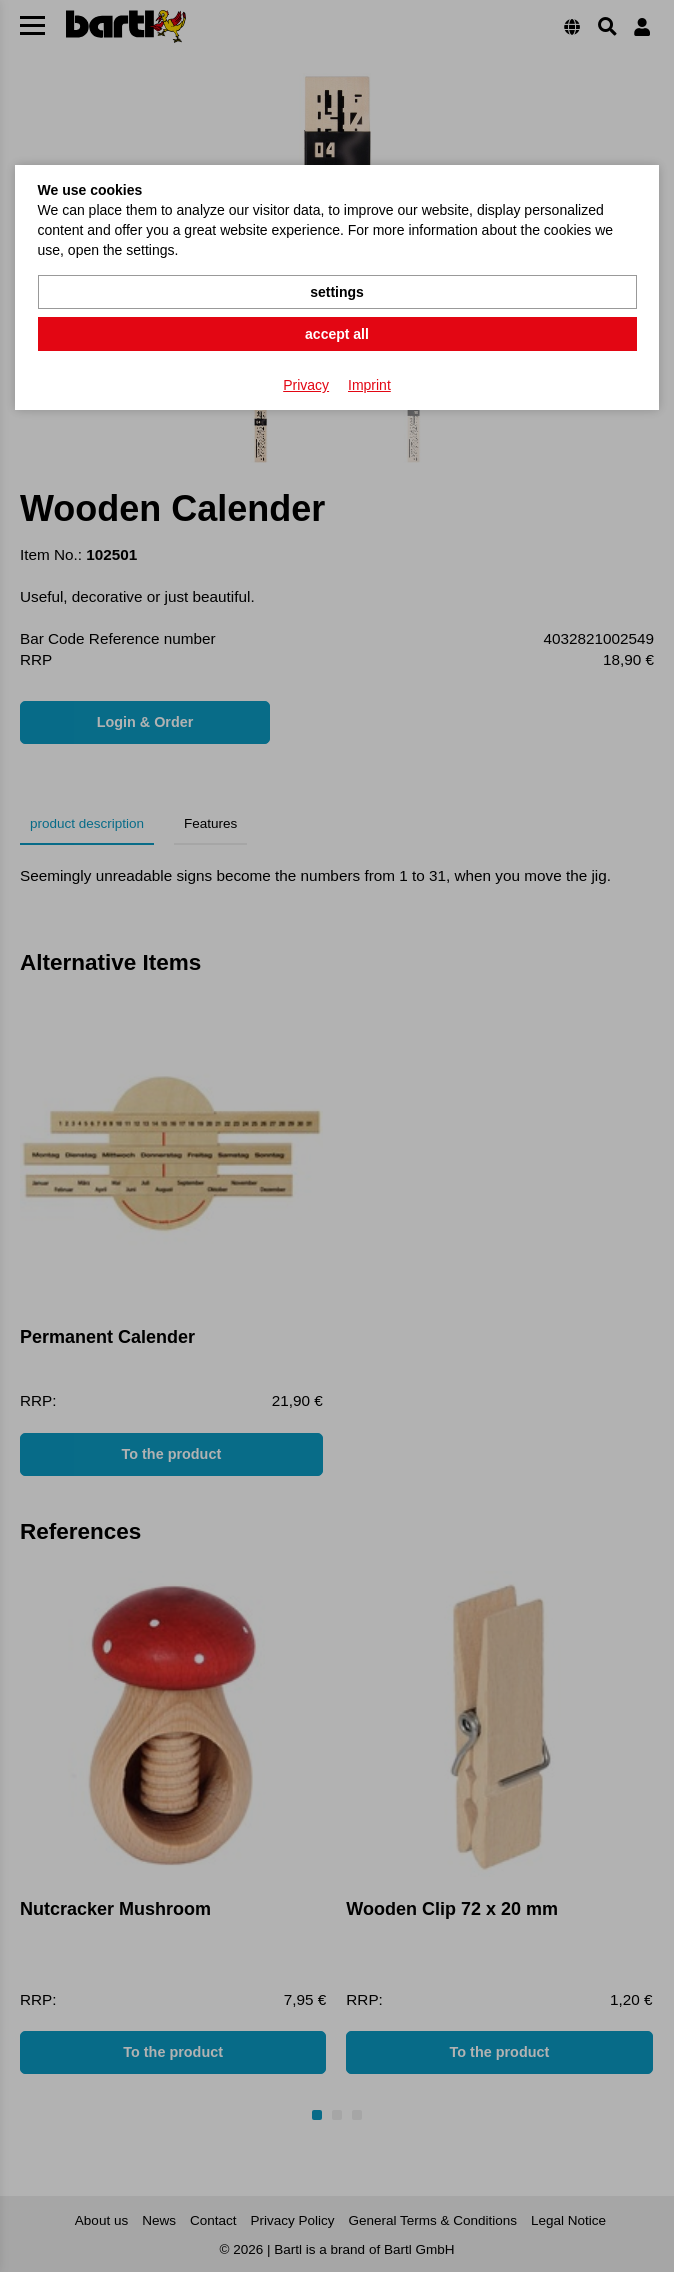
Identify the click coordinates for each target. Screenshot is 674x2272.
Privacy (306, 385)
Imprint (369, 385)
